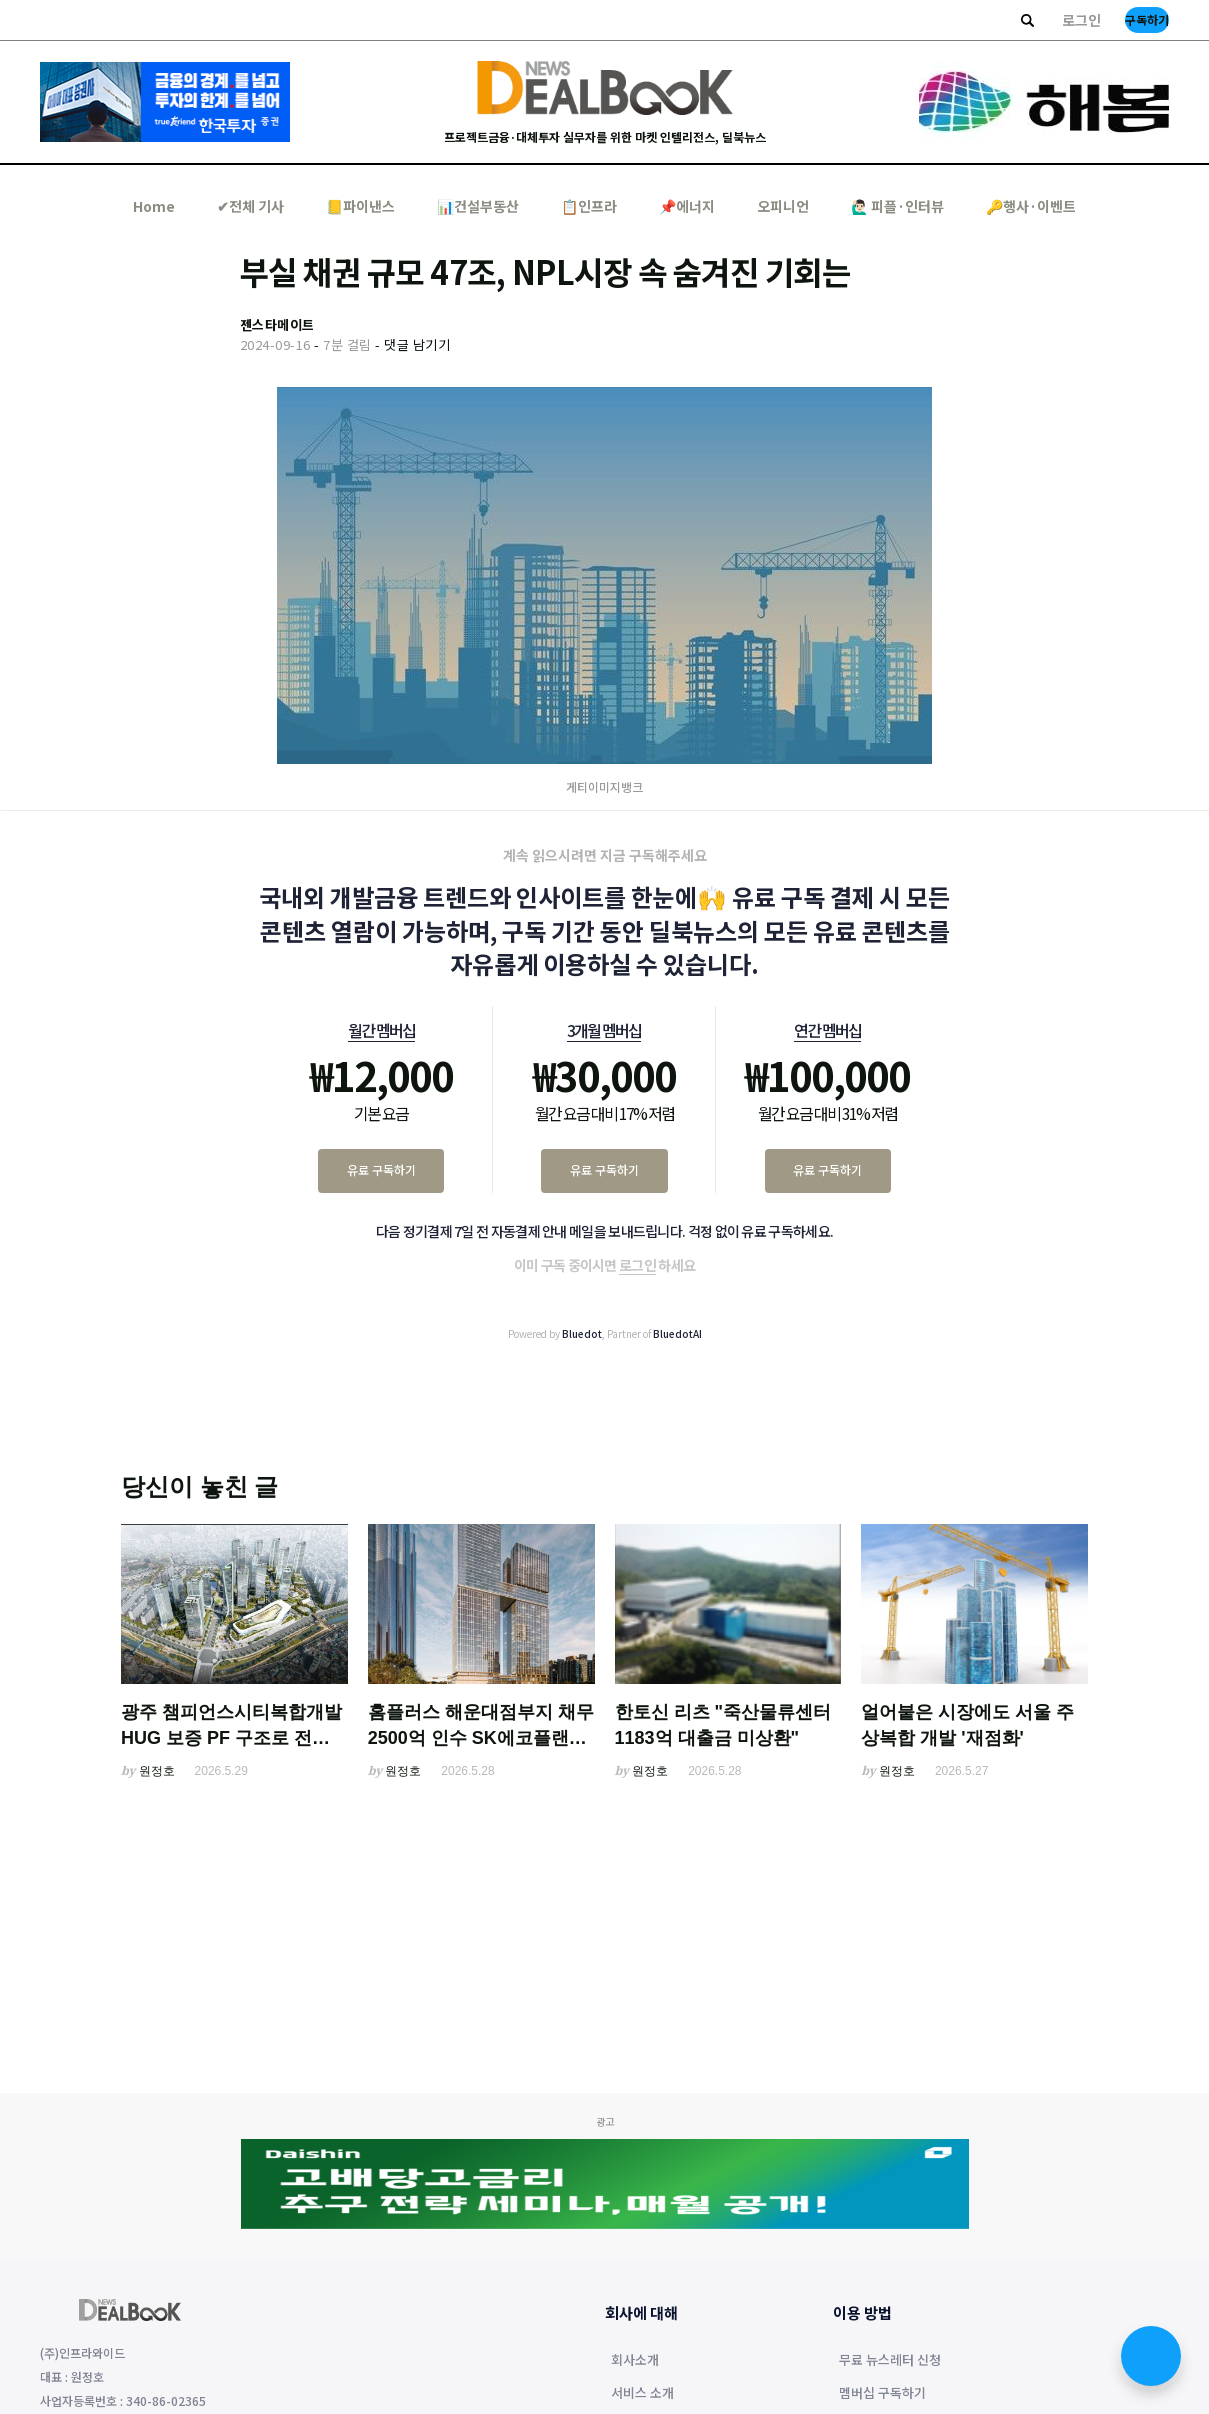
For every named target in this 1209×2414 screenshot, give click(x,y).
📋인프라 (589, 206)
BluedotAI (677, 1333)
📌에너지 (687, 206)
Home (154, 206)
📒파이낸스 (360, 206)
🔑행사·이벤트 (1031, 206)
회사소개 (635, 2361)
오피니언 (783, 206)
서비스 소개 (642, 2394)
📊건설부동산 (478, 206)
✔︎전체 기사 (250, 206)
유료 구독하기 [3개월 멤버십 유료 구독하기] (604, 1169)
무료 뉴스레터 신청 (890, 2361)
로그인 (1081, 20)
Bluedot (582, 1333)
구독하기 (1147, 19)
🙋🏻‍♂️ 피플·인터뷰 (897, 206)
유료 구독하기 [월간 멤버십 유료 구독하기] (381, 1169)
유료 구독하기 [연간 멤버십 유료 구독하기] (827, 1169)
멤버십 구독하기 (882, 2394)
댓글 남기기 (417, 344)
